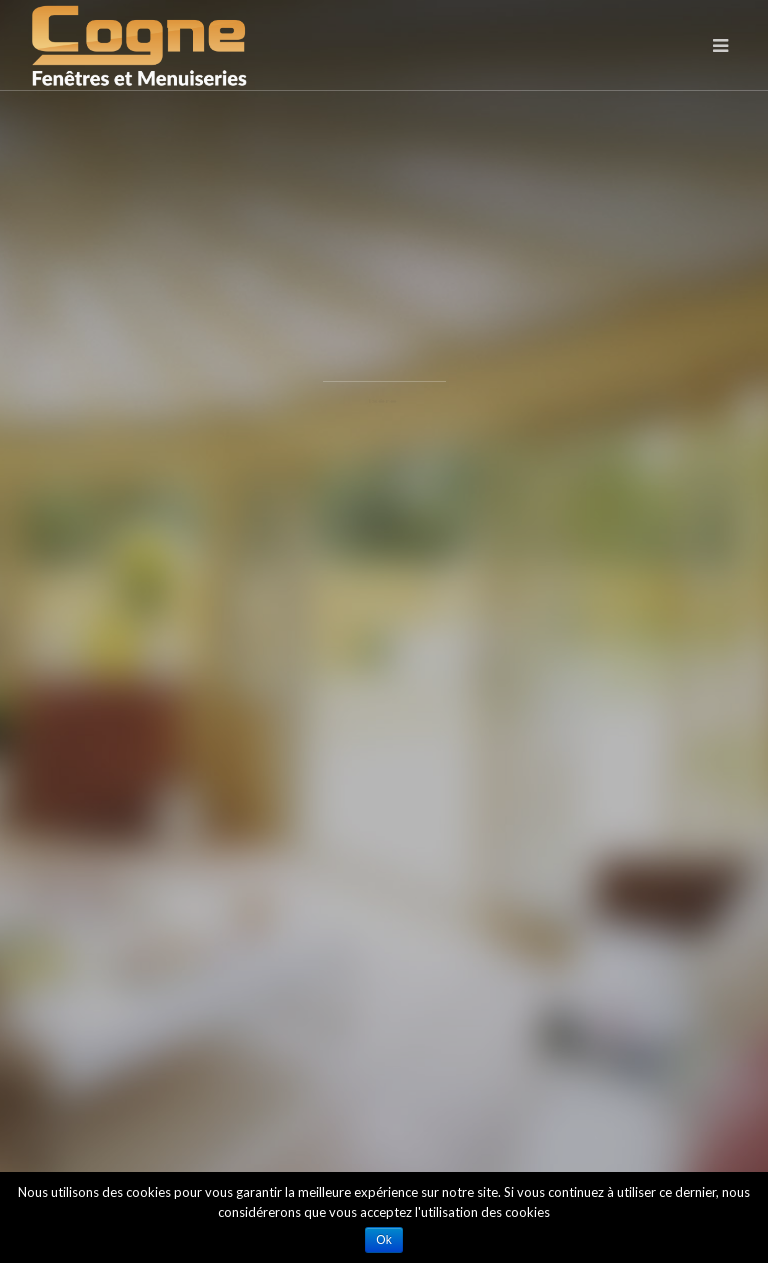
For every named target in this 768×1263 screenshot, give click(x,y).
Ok (383, 1240)
